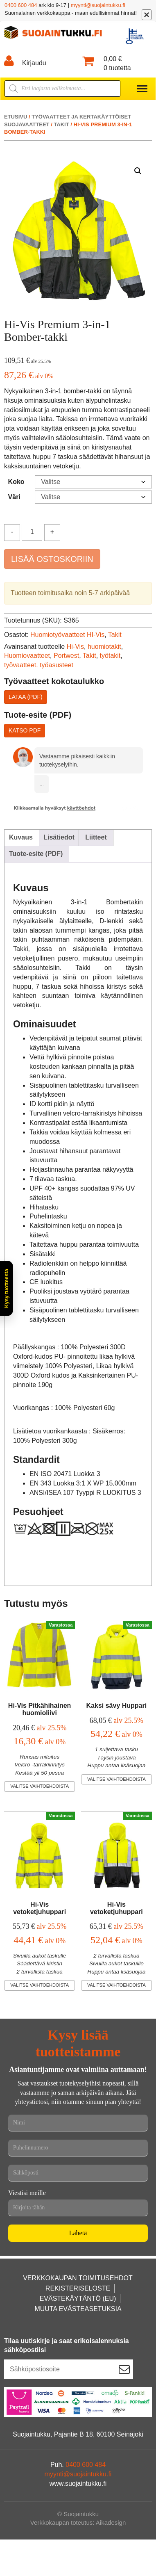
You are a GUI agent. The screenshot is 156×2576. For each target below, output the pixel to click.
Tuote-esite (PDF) (36, 853)
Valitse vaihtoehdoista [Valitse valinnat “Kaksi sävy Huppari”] (116, 1779)
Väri (14, 496)
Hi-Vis (75, 646)
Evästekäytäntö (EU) (78, 2298)
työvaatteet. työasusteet (38, 665)
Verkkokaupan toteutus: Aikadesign (78, 2522)
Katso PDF (25, 730)
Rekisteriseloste (77, 2288)
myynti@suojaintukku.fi (98, 5)
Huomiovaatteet (27, 655)
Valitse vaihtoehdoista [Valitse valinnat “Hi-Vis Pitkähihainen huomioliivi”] (39, 1786)
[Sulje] (146, 14)
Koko (16, 481)
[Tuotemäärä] (32, 532)
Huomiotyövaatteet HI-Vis (67, 634)
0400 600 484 (21, 5)
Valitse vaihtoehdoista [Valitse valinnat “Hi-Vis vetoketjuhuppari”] (39, 1985)
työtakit (110, 655)
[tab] (20, 838)
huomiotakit (104, 646)
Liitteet (95, 837)
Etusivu (15, 117)
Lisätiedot (59, 837)
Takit (61, 124)
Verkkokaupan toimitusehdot (78, 2278)
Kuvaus (21, 837)
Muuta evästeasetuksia (77, 2308)
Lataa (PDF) (26, 697)
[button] (138, 171)
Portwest (66, 655)
